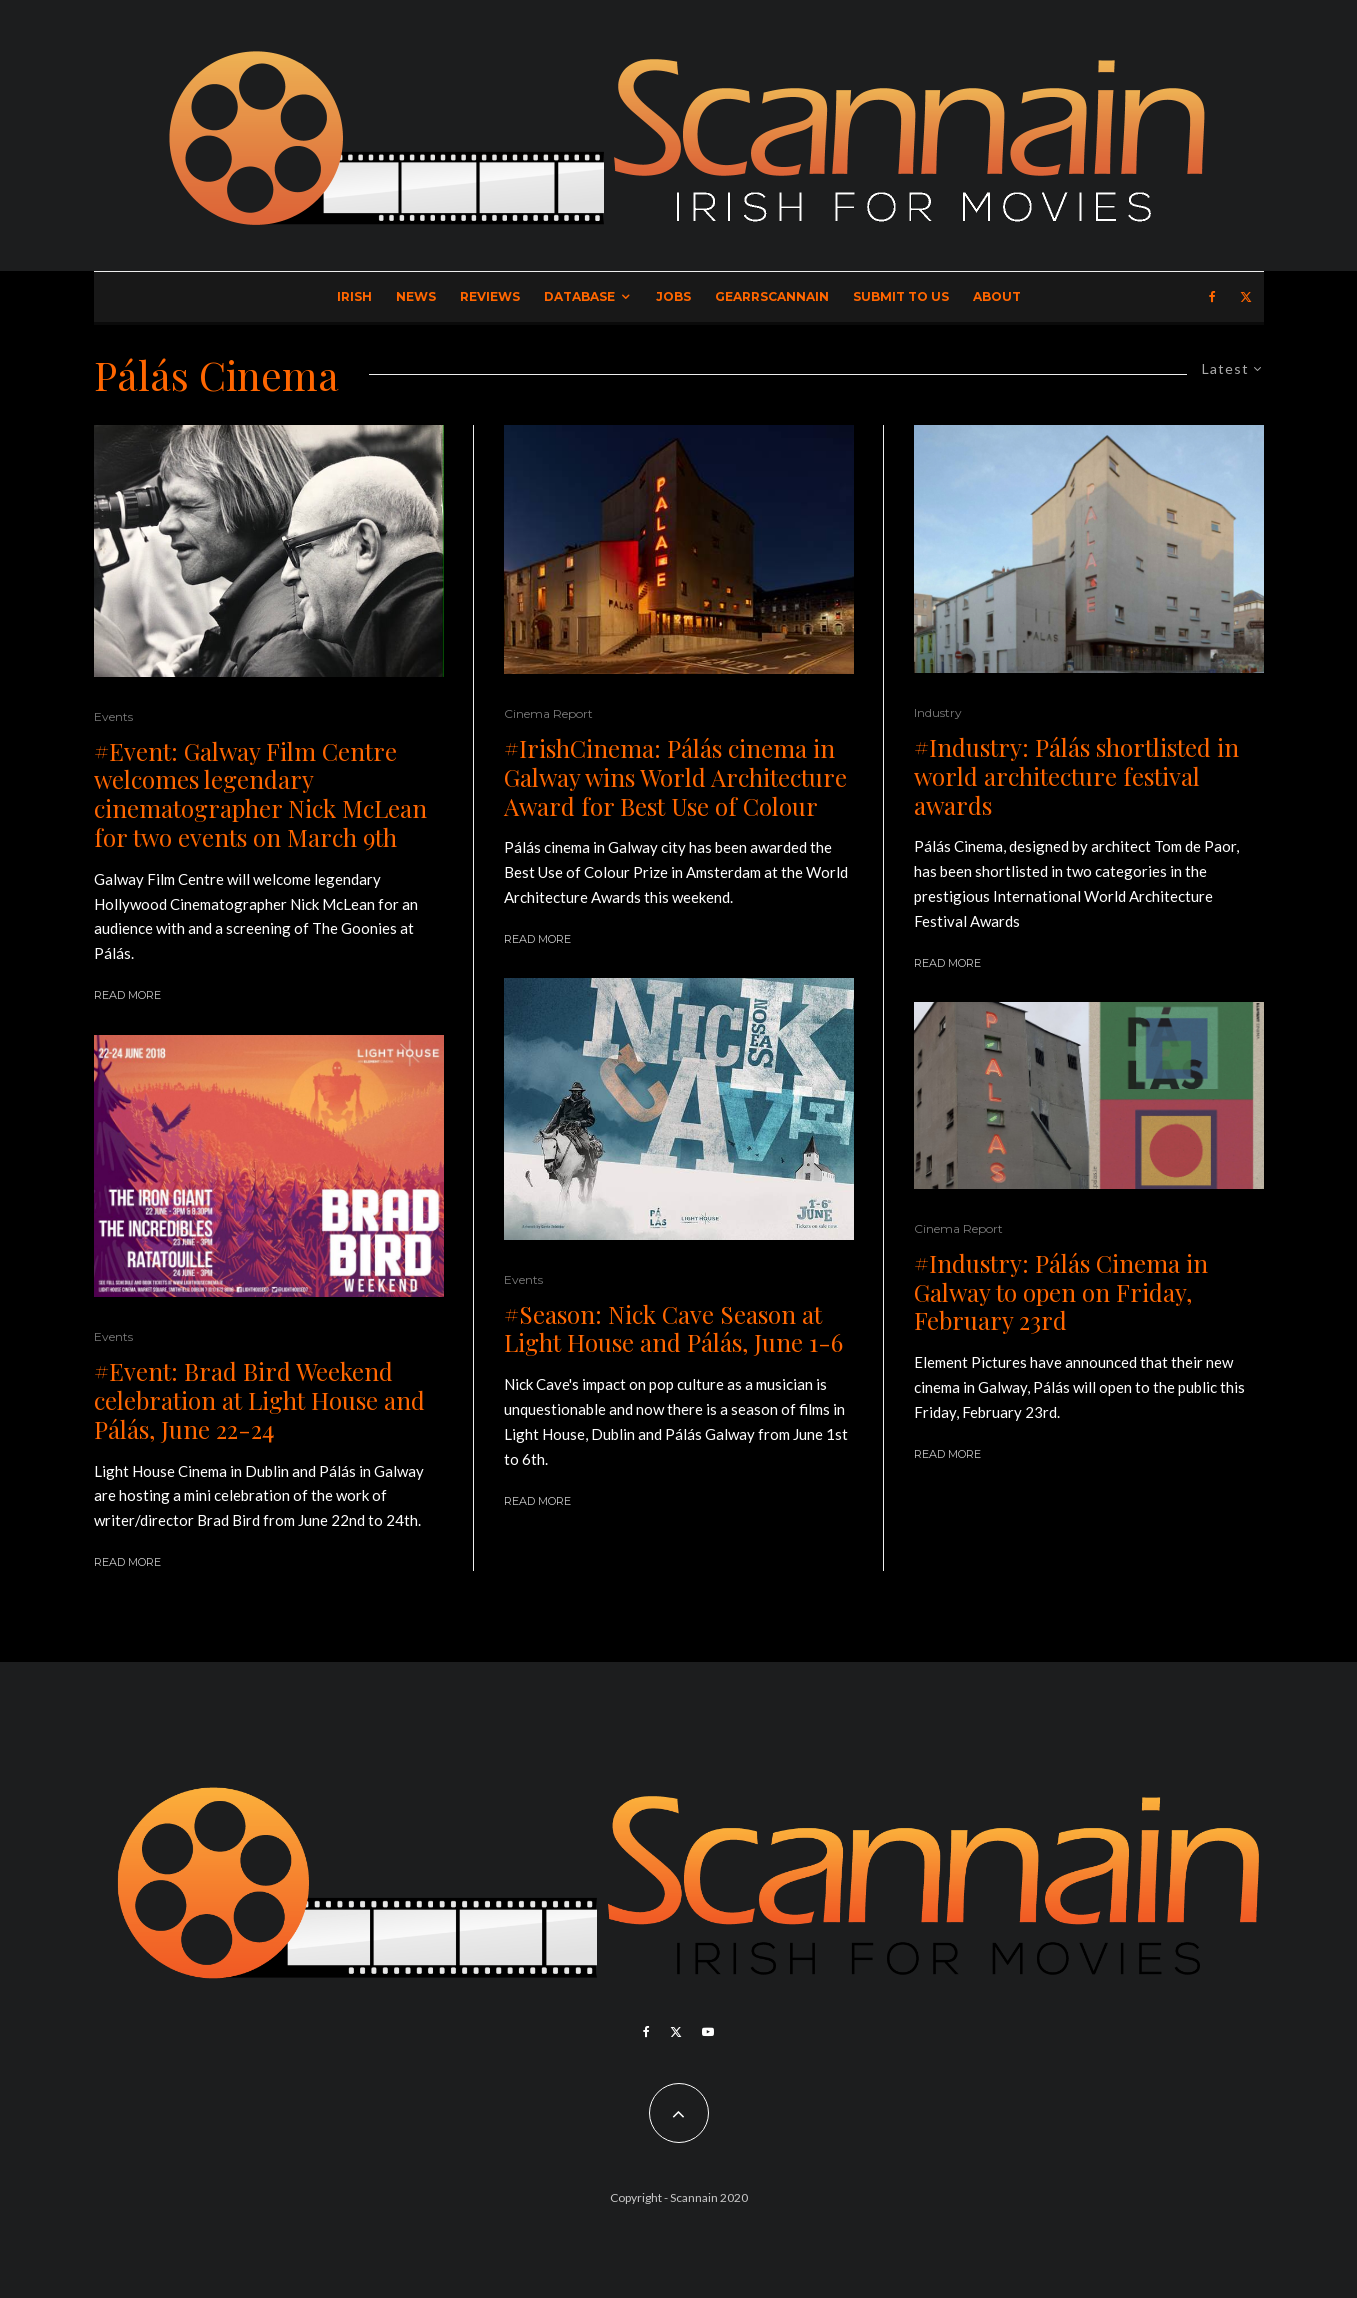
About (997, 296)
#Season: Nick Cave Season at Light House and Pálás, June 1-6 (673, 1329)
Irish (354, 296)
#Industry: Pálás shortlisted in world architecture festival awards (1076, 776)
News (416, 296)
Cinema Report (548, 713)
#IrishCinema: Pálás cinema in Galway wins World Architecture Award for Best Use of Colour (675, 777)
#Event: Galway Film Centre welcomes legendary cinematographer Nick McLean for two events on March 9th (260, 794)
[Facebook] (1212, 297)
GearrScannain (772, 296)
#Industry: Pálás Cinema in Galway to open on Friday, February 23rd (1061, 1292)
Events (113, 716)
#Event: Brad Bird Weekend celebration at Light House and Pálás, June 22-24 (259, 1400)
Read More (127, 995)
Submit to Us (901, 296)
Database (579, 296)
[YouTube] (708, 2032)
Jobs (673, 296)
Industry (938, 712)
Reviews (490, 296)
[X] (1246, 297)
